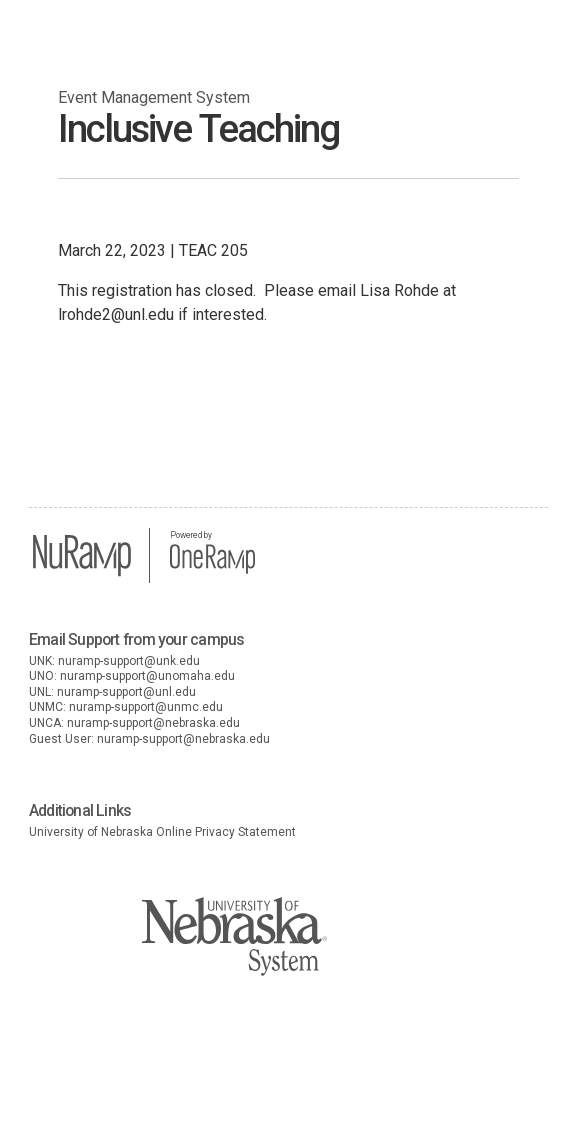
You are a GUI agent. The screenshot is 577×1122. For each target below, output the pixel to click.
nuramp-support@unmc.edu (146, 707)
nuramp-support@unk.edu (129, 661)
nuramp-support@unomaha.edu (147, 676)
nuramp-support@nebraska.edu (153, 723)
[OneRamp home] (212, 571)
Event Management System (154, 97)
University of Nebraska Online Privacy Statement (162, 832)
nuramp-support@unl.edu (126, 692)
